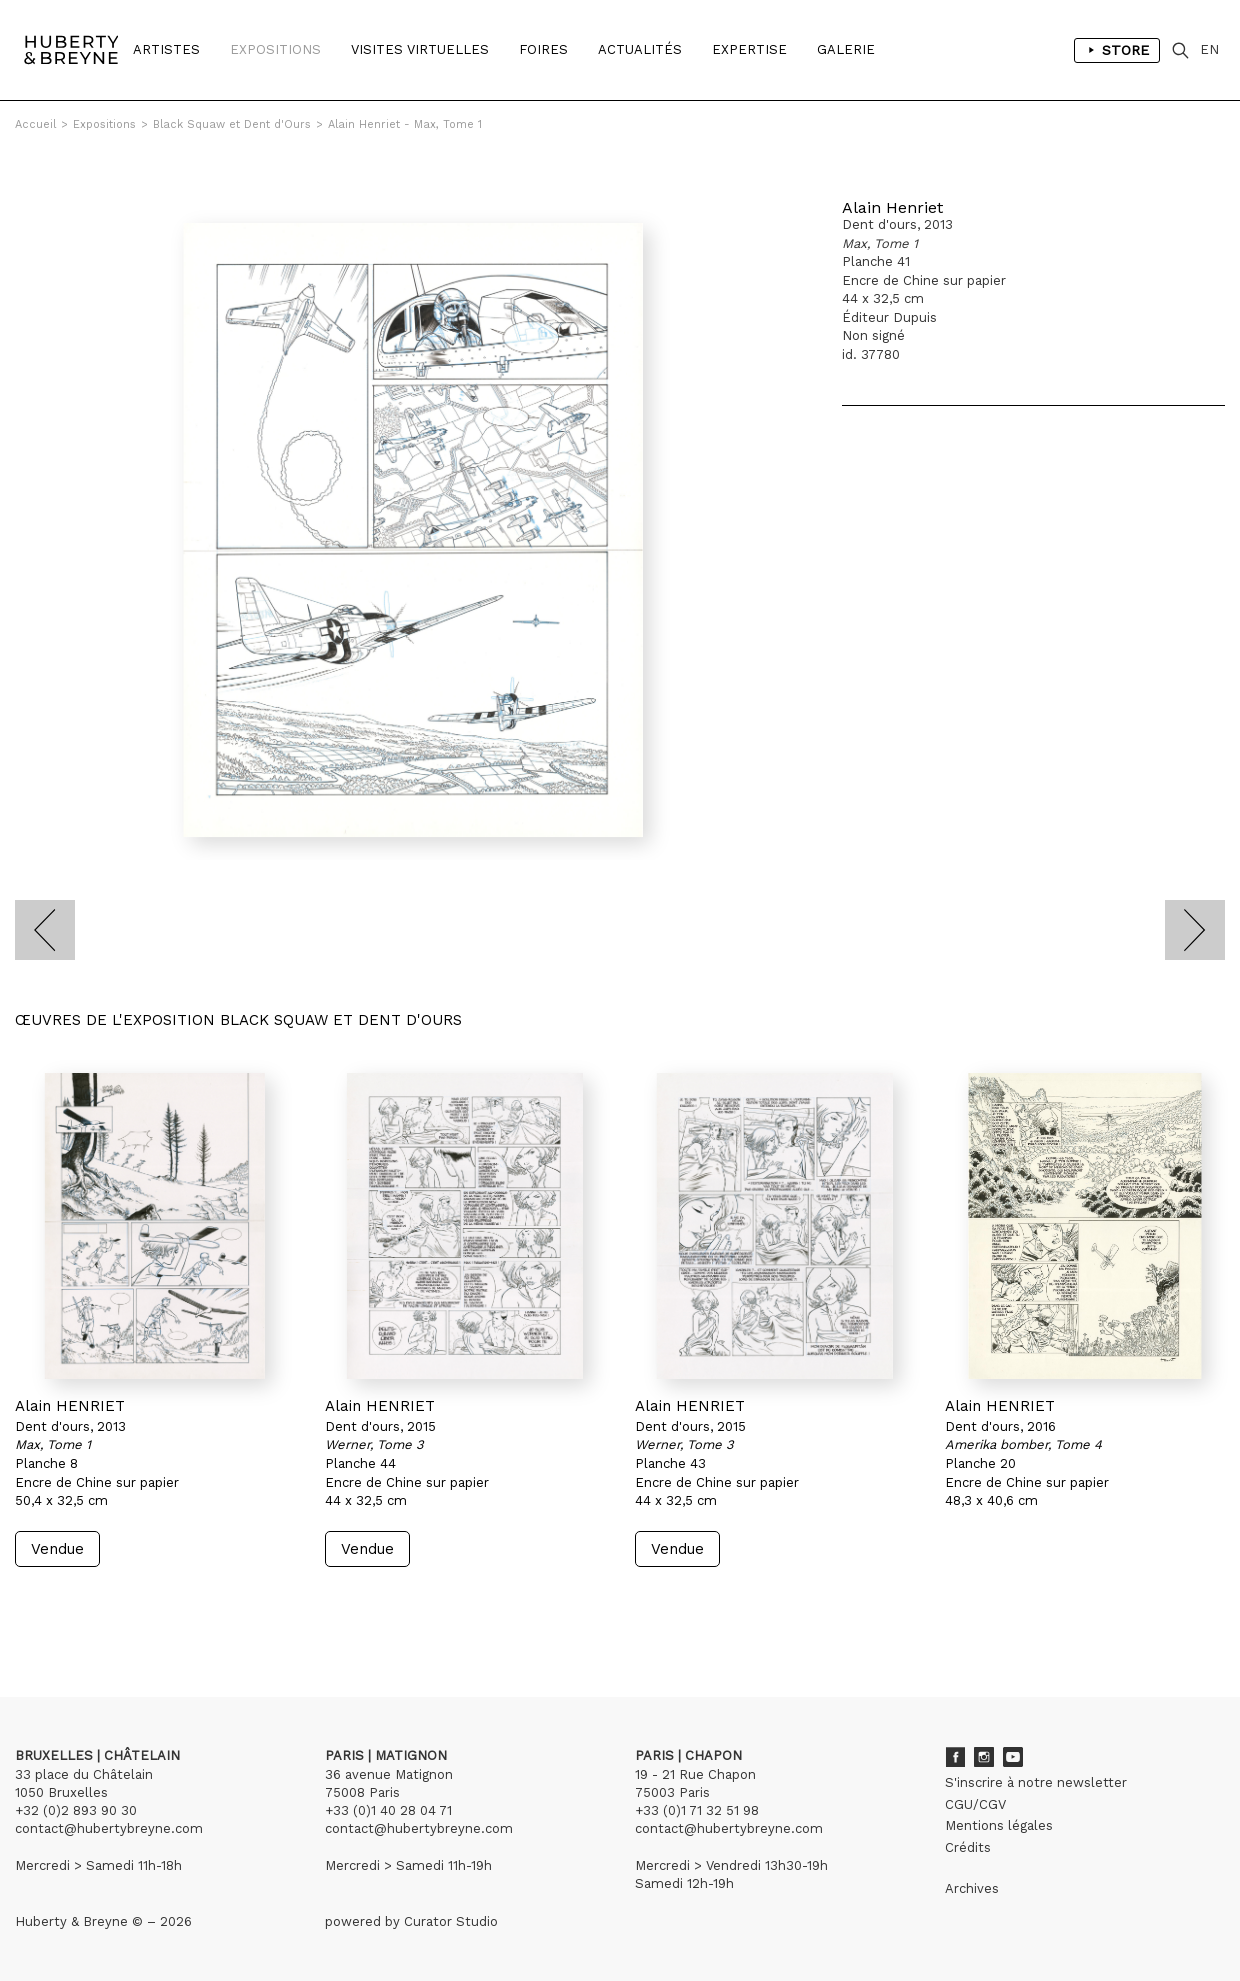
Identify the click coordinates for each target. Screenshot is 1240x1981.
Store (1117, 50)
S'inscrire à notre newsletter (1036, 1782)
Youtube (1013, 1757)
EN (1209, 49)
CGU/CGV (975, 1804)
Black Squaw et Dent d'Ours (232, 124)
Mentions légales (999, 1825)
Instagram (984, 1757)
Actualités (640, 49)
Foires (543, 49)
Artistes (166, 49)
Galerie (846, 49)
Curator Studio (451, 1921)
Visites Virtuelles (420, 49)
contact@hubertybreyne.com (109, 1828)
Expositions (275, 49)
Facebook (955, 1757)
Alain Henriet (892, 207)
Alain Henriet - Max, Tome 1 (405, 124)
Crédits (968, 1847)
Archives (972, 1888)
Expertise (749, 49)
